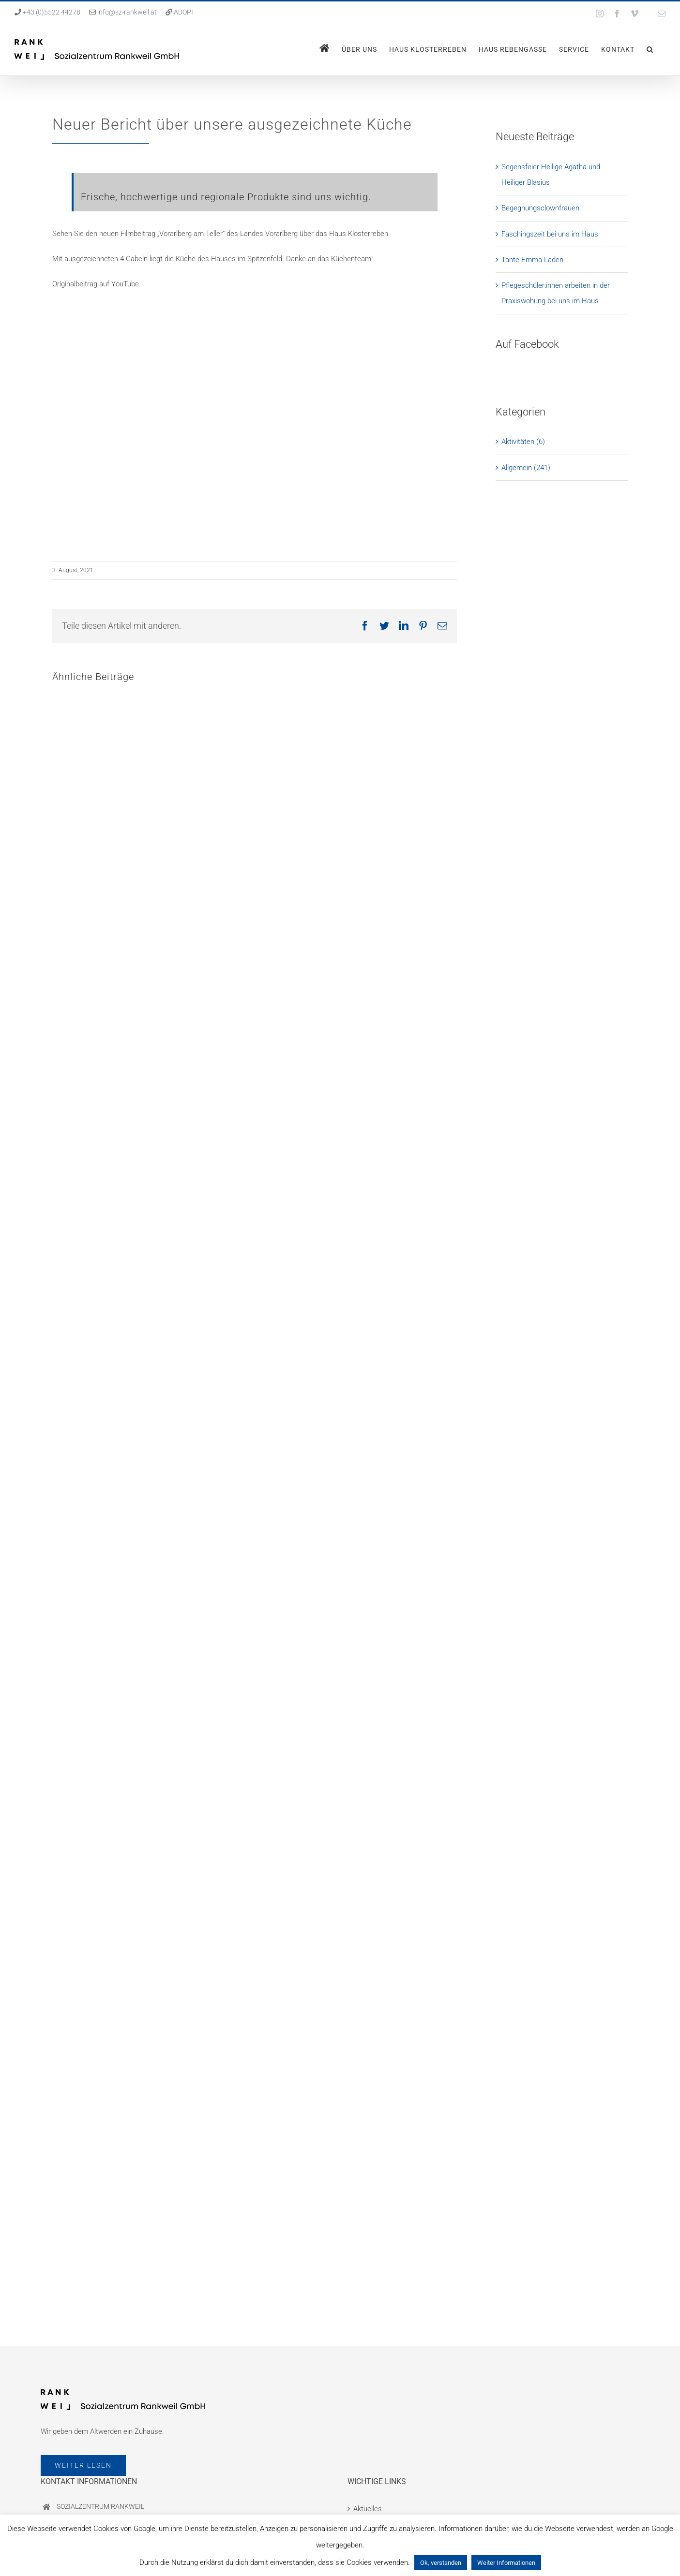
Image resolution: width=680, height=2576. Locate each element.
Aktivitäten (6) (523, 441)
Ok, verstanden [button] (440, 2562)
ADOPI (183, 12)
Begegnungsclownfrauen (540, 208)
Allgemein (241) (525, 467)
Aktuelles (367, 2508)
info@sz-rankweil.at (127, 12)
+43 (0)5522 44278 (50, 12)
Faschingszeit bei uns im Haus (549, 234)
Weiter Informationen (506, 2562)
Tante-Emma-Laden (532, 259)
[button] (650, 49)
